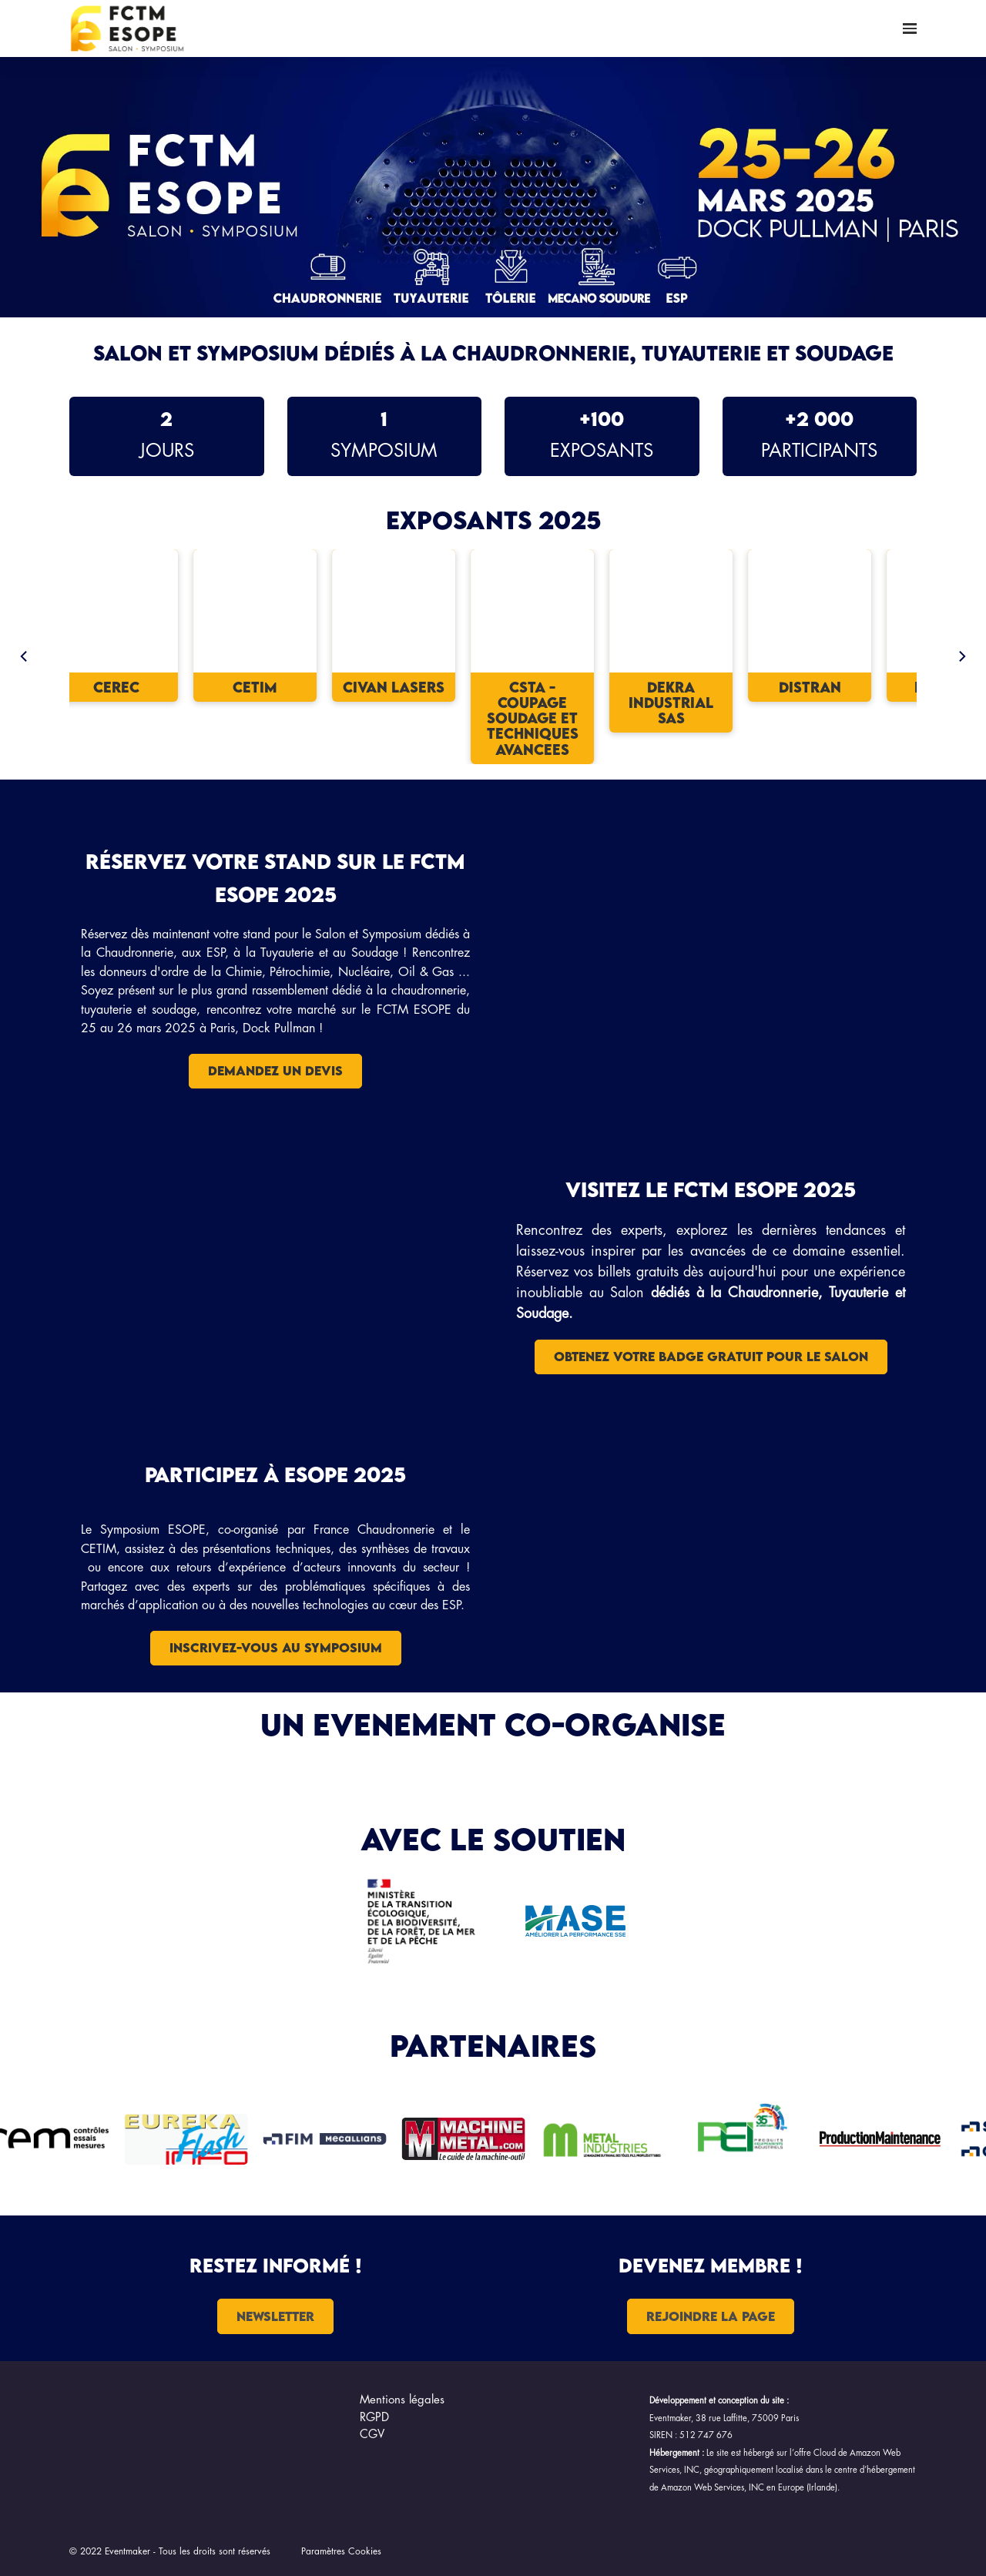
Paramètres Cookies (341, 2551)
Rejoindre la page (710, 2316)
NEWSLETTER (275, 2316)
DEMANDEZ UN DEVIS (275, 1070)
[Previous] (25, 656)
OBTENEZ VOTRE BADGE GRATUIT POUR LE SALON (711, 1356)
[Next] (961, 656)
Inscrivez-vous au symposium (275, 1647)
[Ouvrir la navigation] (910, 28)
